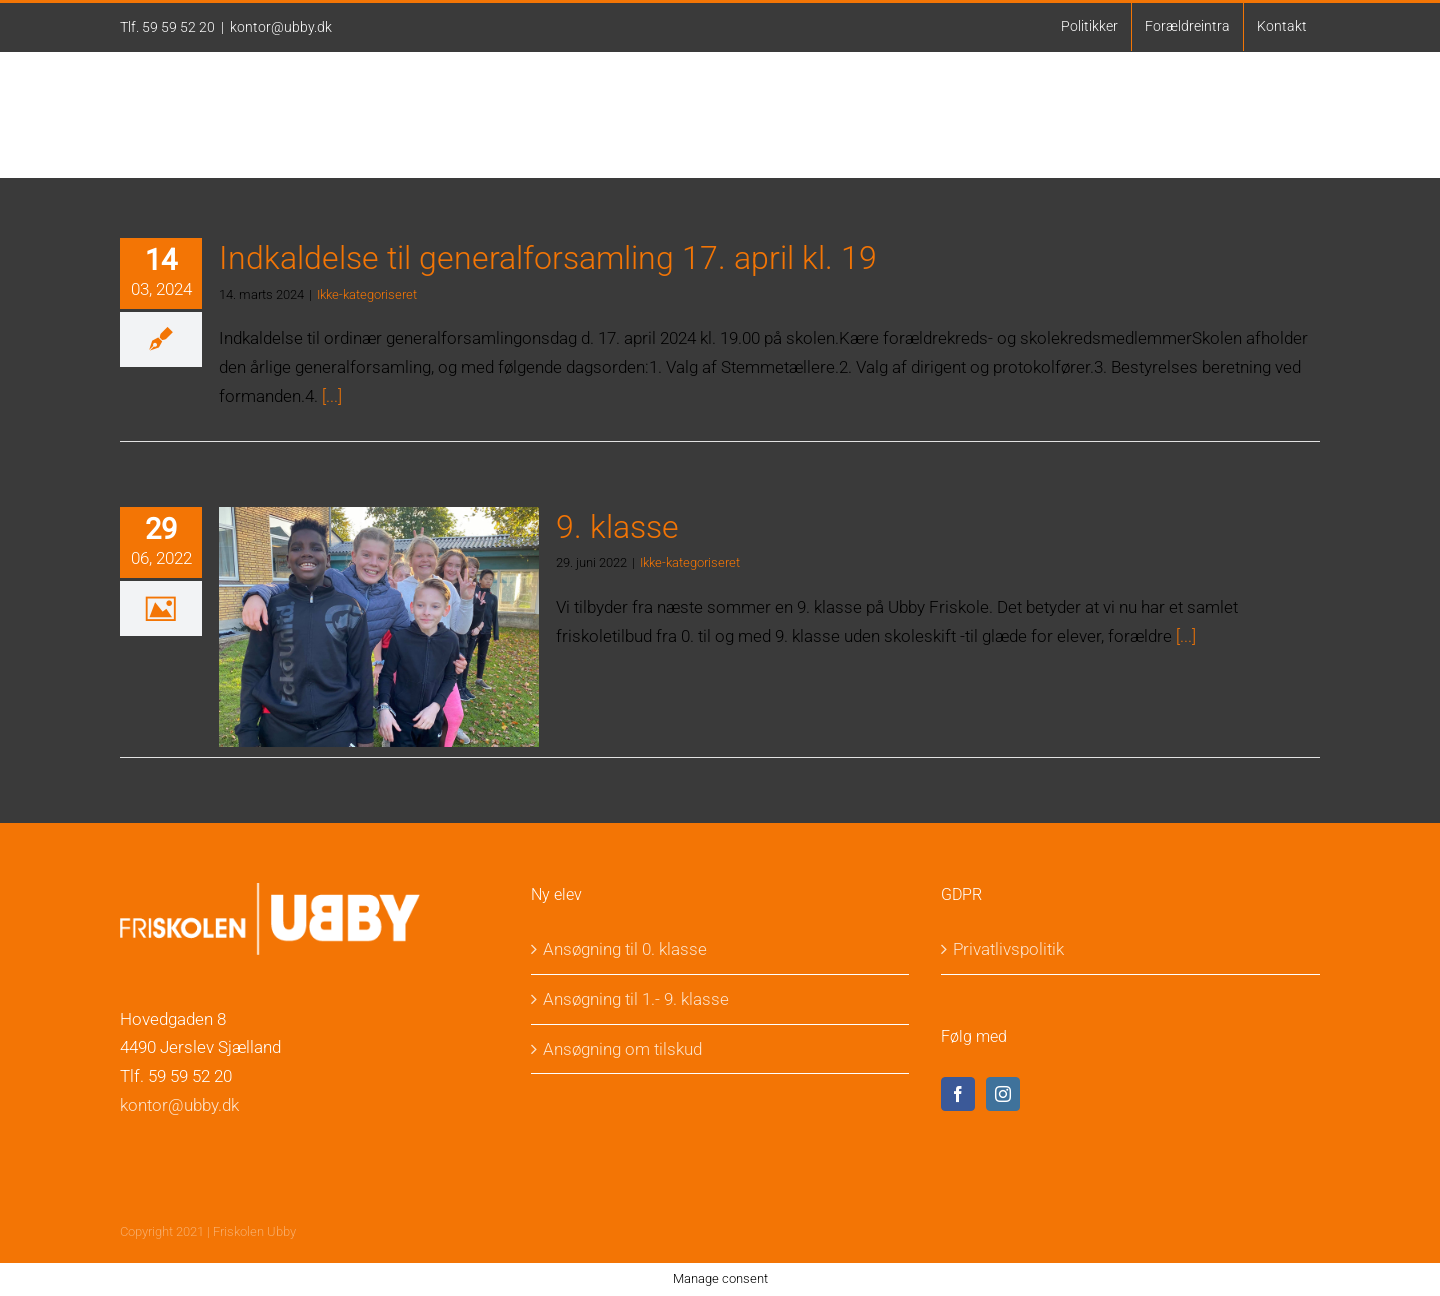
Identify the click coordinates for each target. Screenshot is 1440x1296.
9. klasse (617, 527)
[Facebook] (958, 1094)
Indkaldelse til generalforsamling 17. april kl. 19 (548, 258)
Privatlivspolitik (1008, 949)
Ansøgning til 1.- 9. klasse (636, 999)
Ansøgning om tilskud (622, 1049)
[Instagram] (1003, 1094)
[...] (332, 396)
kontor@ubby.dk (281, 27)
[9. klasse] (379, 627)
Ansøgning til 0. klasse (625, 949)
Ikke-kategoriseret (367, 294)
